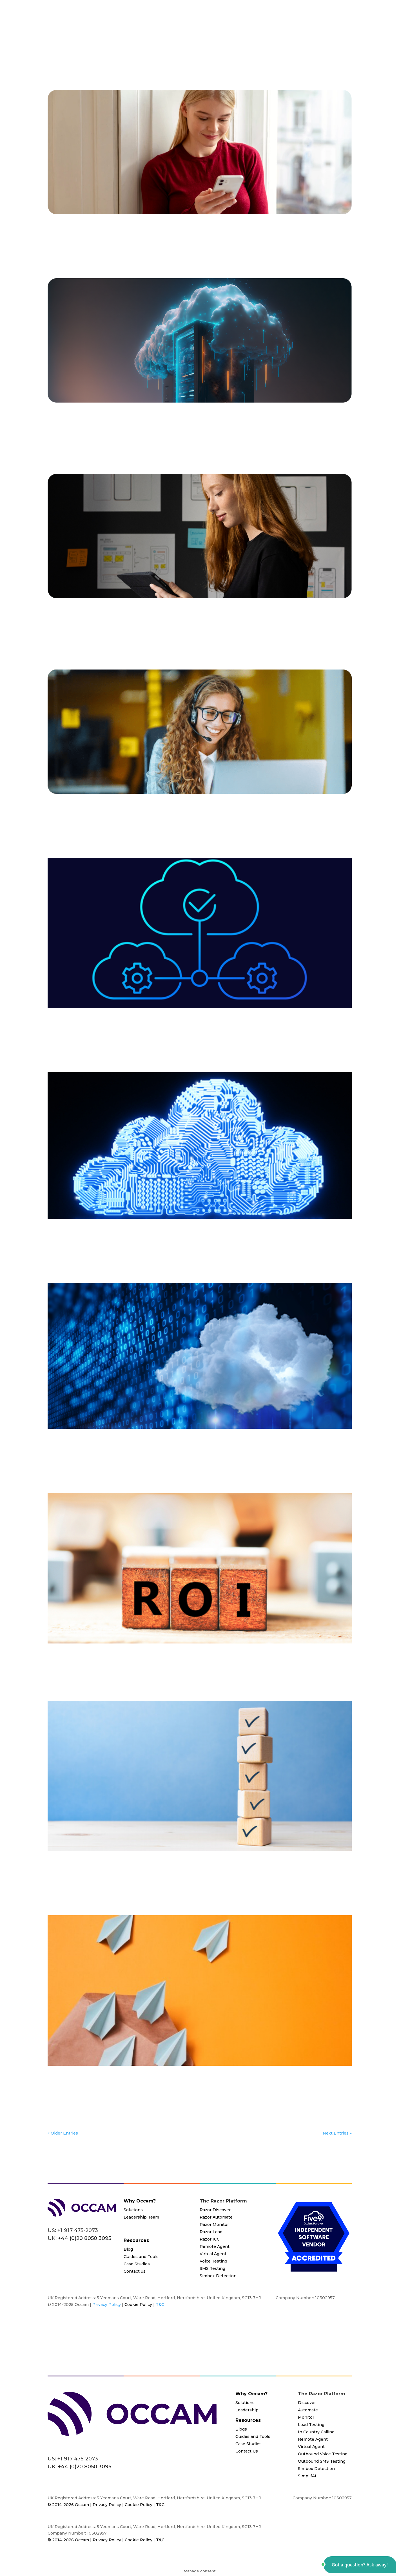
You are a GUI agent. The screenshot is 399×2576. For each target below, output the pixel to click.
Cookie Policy (138, 2304)
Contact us (135, 2271)
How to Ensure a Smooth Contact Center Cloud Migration (153, 1230)
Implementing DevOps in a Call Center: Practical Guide (148, 805)
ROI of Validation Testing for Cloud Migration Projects (147, 2077)
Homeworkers (213, 1665)
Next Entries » (337, 2133)
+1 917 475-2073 (77, 2230)
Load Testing (279, 235)
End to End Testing (316, 431)
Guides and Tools (141, 2256)
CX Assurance (281, 431)
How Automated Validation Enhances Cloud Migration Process (163, 1863)
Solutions (144, 28)
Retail (248, 633)
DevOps (215, 815)
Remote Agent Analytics (155, 242)
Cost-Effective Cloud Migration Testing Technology (142, 1440)
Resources (264, 28)
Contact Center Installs (222, 235)
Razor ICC (210, 2239)
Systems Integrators (156, 438)
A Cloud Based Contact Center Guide (115, 226)
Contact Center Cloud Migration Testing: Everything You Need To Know (178, 1020)
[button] (359, 2564)
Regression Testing (109, 242)
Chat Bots (150, 235)
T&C (160, 2304)
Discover (265, 1030)
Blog (133, 235)
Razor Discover (215, 2209)
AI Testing (87, 235)
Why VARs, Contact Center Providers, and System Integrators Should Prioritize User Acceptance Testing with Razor (191, 614)
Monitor (56, 822)
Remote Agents (198, 242)
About (299, 28)
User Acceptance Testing (325, 633)
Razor (81, 242)
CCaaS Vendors (191, 431)
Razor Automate (216, 2217)
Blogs (241, 2429)
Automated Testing (148, 627)
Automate (116, 627)
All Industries (113, 235)
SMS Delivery (230, 242)
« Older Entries (63, 2133)
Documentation (292, 1030)
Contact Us (334, 28)
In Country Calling (316, 2431)
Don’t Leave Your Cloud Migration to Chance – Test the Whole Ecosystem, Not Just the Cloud (200, 418)
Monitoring (123, 1457)
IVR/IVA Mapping (82, 1036)
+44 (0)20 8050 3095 (84, 2467)
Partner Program (224, 28)
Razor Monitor (214, 2224)
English (256, 235)
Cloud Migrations (179, 235)
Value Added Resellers (201, 438)
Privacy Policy (107, 2304)
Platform (180, 28)
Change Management (235, 627)
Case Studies (137, 2263)
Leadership (246, 2409)
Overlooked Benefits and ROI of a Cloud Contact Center (150, 1655)
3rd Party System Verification (104, 431)
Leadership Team (141, 2217)
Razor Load (211, 2231)
